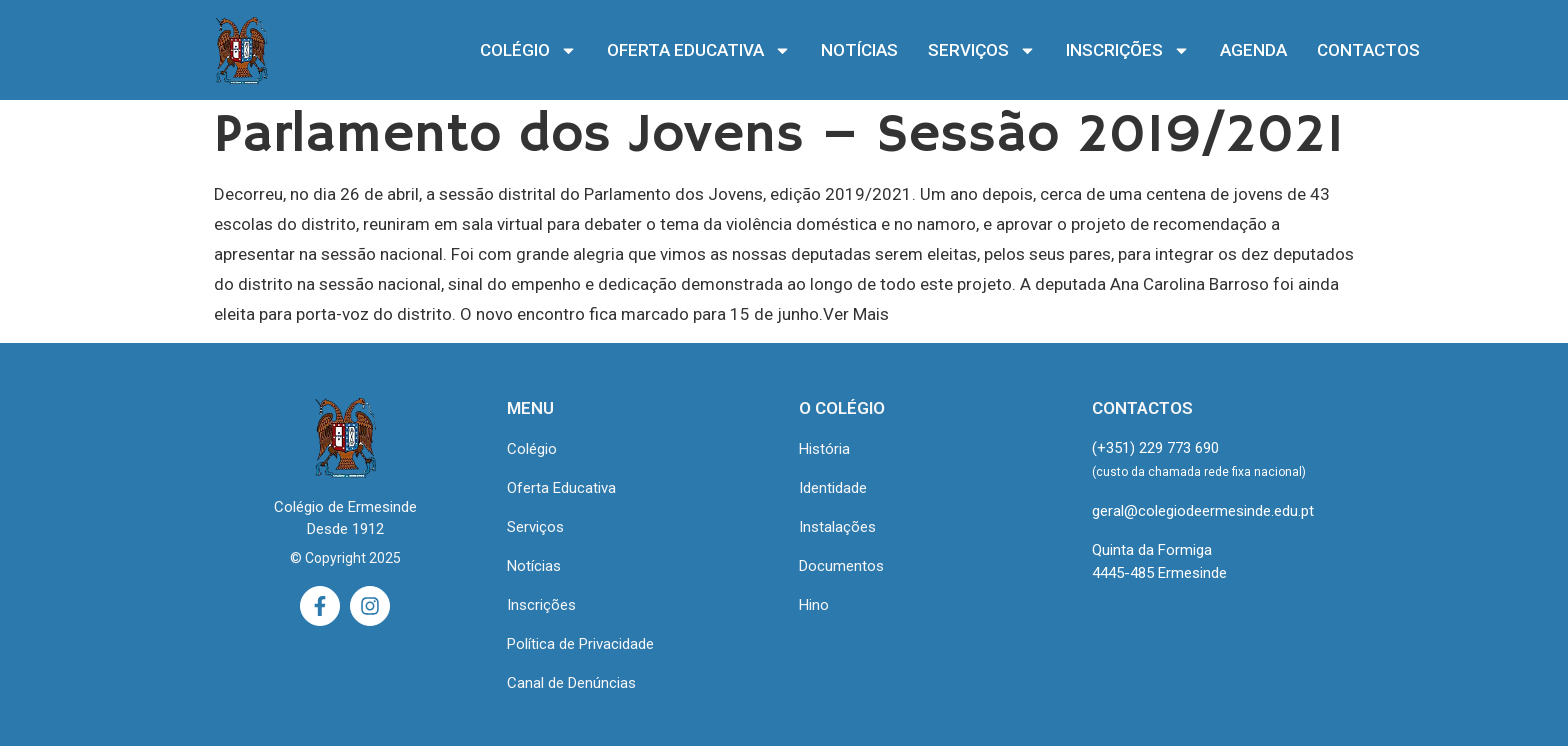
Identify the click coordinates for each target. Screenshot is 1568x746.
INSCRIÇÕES (1128, 50)
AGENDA (1253, 50)
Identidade (833, 488)
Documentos (841, 566)
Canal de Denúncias (571, 683)
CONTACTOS (1368, 50)
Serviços (535, 527)
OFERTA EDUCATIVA (699, 50)
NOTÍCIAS (859, 50)
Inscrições (541, 605)
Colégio (532, 449)
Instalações (837, 527)
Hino (814, 605)
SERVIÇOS (982, 50)
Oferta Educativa (561, 488)
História (824, 449)
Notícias (534, 566)
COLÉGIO (528, 50)
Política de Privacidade (580, 644)
